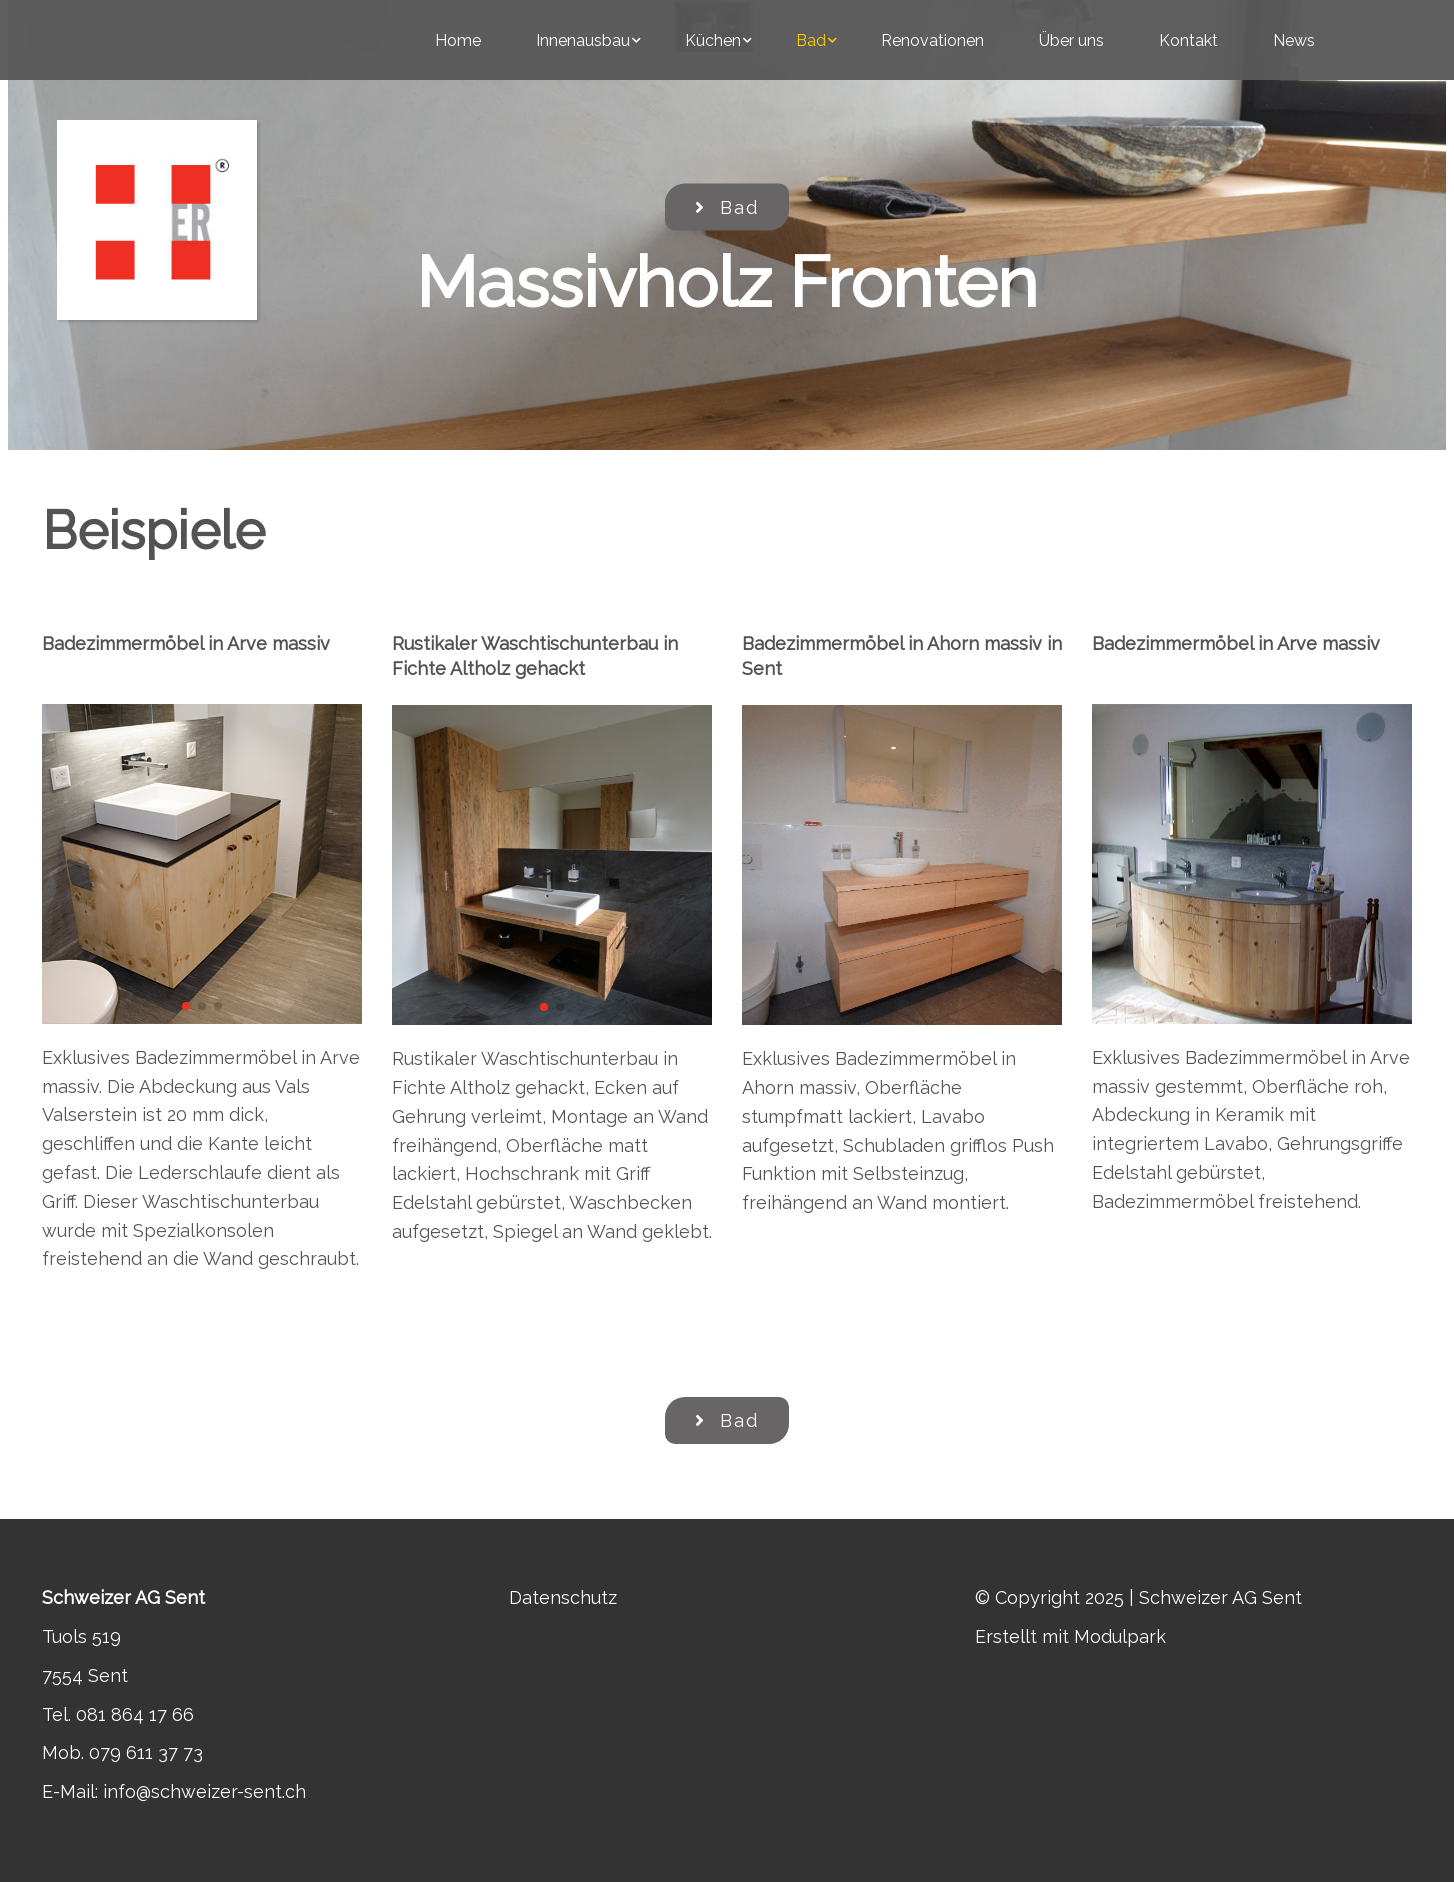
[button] (186, 1006)
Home (458, 40)
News (1294, 40)
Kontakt (1188, 40)
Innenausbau (583, 40)
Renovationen (932, 40)
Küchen (713, 40)
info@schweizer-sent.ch (204, 1791)
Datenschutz (563, 1597)
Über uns (1071, 40)
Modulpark (1120, 1636)
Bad (811, 40)
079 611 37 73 (146, 1752)
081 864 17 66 (135, 1714)
